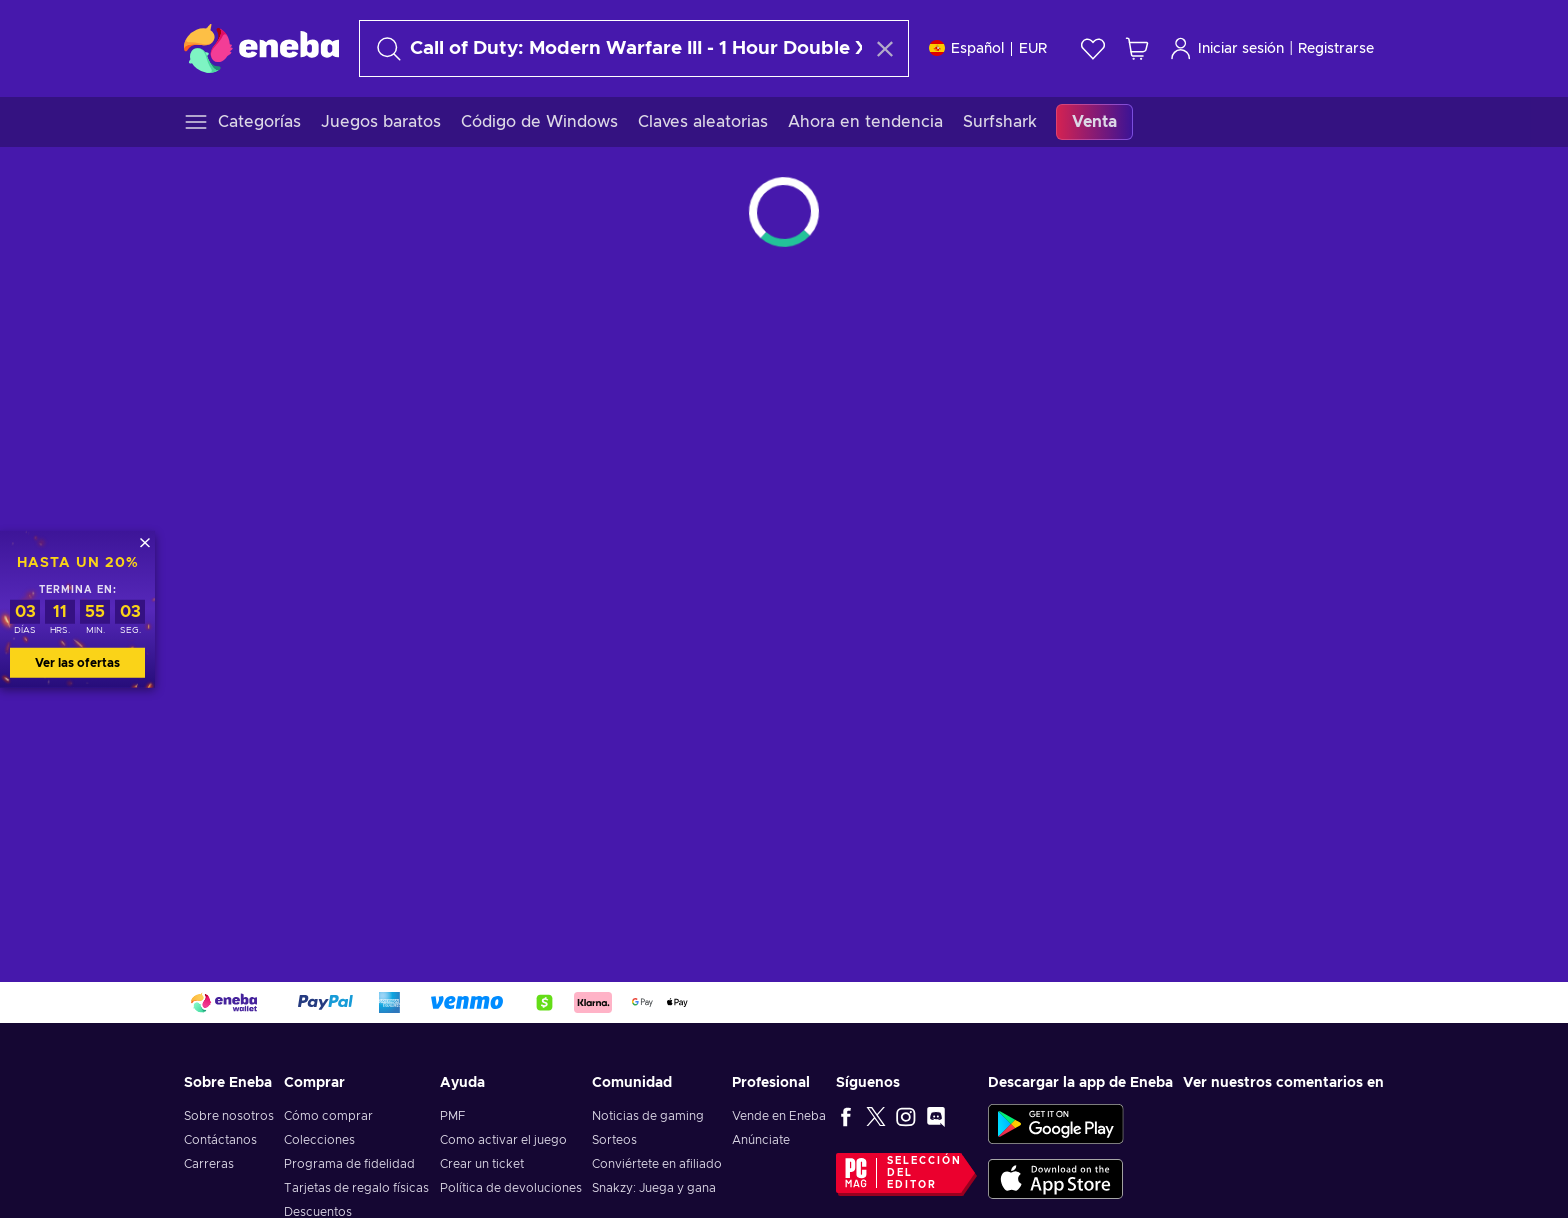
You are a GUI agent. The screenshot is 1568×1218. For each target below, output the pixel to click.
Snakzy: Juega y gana (654, 1188)
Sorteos (614, 1140)
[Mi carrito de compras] (1137, 48)
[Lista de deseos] (1093, 48)
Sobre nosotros (229, 1116)
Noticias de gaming (648, 1116)
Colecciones (319, 1140)
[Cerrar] (145, 542)
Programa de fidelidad (349, 1164)
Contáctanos (220, 1140)
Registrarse (1336, 49)
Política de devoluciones (511, 1188)
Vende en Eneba (779, 1116)
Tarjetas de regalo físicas (356, 1188)
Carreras (209, 1164)
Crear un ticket (482, 1164)
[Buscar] (616, 48)
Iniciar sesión (1226, 48)
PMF (452, 1116)
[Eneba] (261, 48)
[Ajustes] (988, 48)
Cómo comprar (328, 1116)
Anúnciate (761, 1140)
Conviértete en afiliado (657, 1164)
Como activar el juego (503, 1140)
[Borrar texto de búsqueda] (885, 49)
